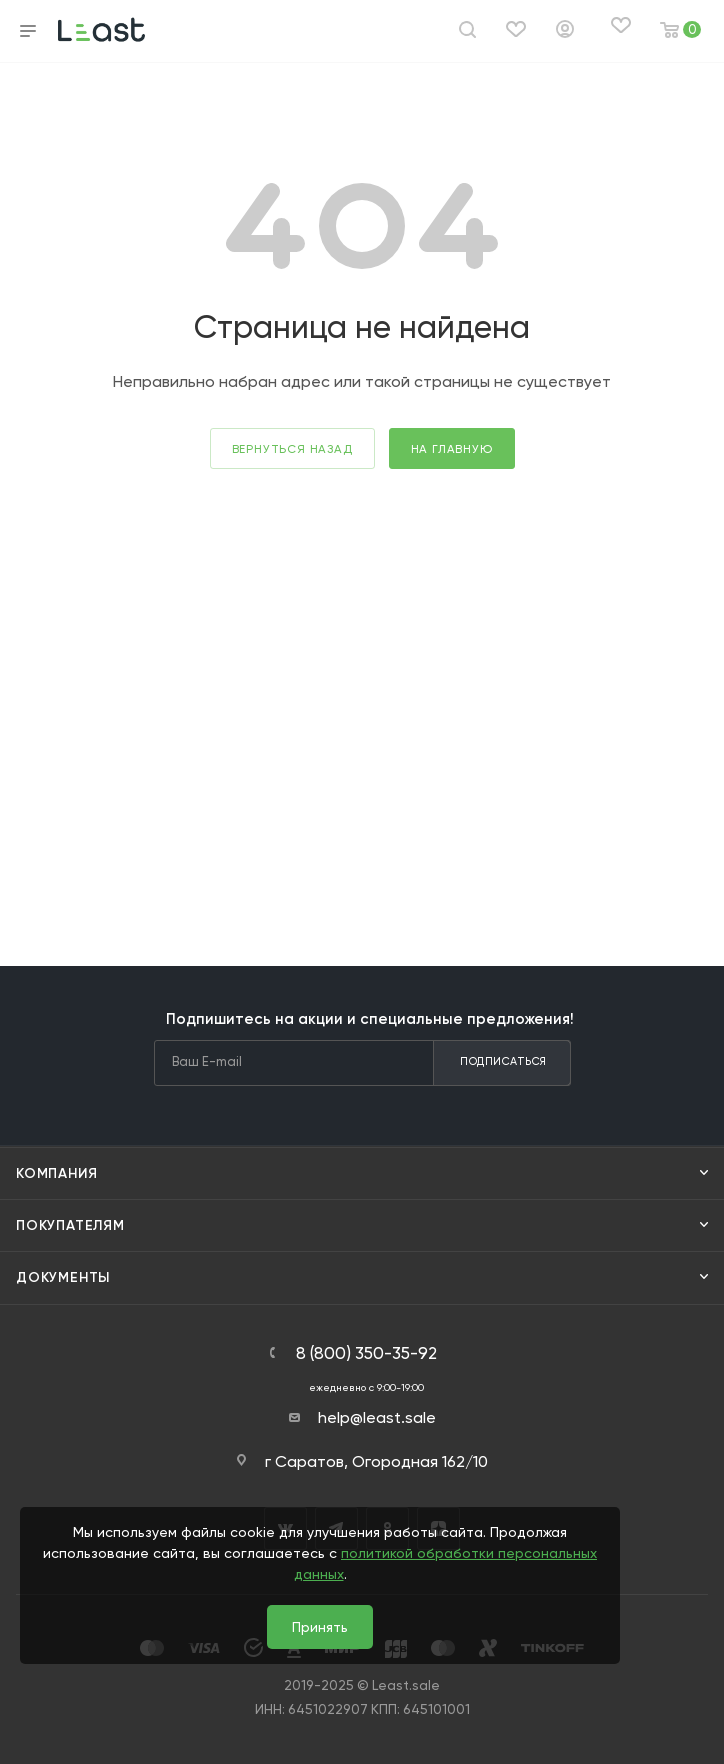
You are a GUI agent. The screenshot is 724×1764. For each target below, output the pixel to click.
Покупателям (70, 1225)
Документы (63, 1277)
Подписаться (503, 1061)
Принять (320, 1627)
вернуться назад (292, 449)
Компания (56, 1173)
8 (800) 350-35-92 (366, 1353)
